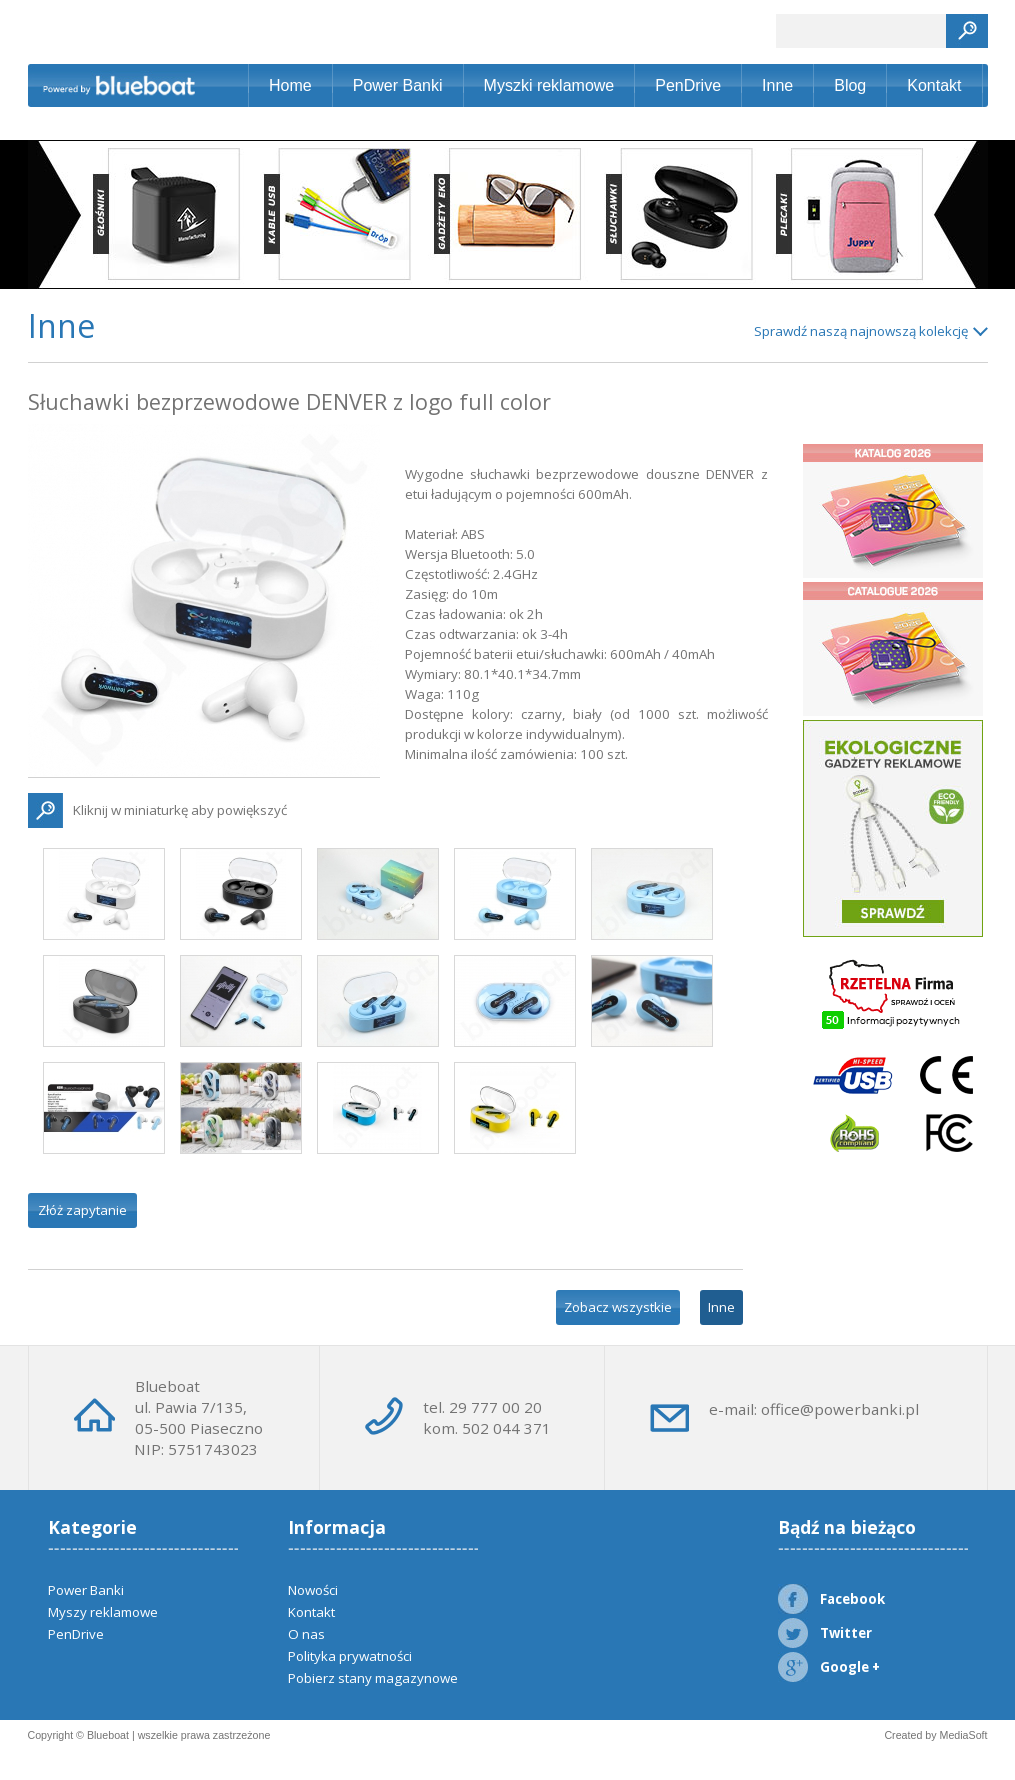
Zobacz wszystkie (618, 1307)
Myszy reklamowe (103, 1612)
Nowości (313, 1590)
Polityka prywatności (350, 1656)
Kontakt (934, 85)
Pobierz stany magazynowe (373, 1678)
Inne (777, 85)
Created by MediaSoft (935, 1735)
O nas (306, 1634)
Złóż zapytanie (82, 1210)
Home (290, 85)
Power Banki (398, 85)
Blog (850, 85)
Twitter (825, 1633)
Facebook (831, 1599)
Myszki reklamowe (549, 85)
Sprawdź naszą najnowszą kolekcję (861, 331)
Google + (829, 1667)
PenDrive (688, 85)
